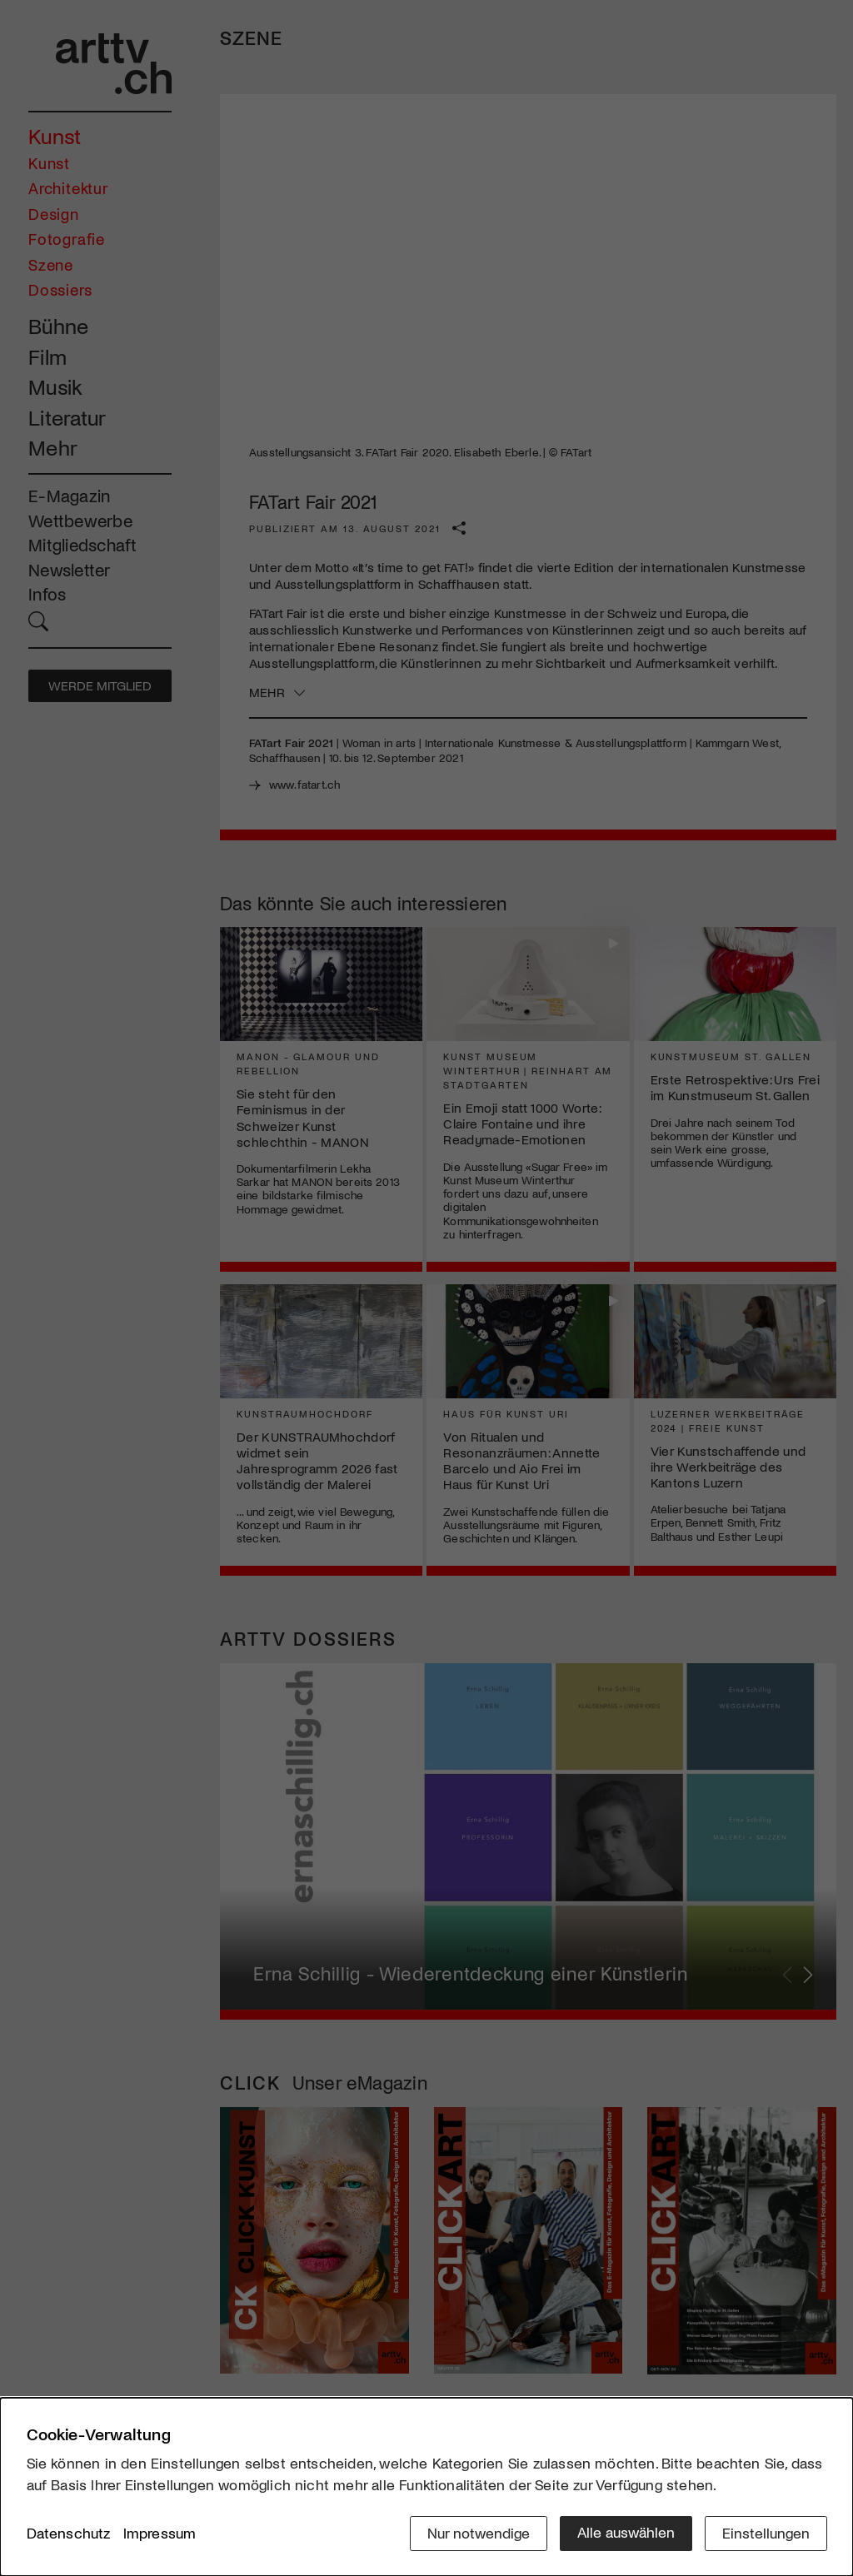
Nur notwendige (478, 2532)
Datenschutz (69, 2533)
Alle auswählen (626, 2532)
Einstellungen (766, 2532)
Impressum (160, 2533)
